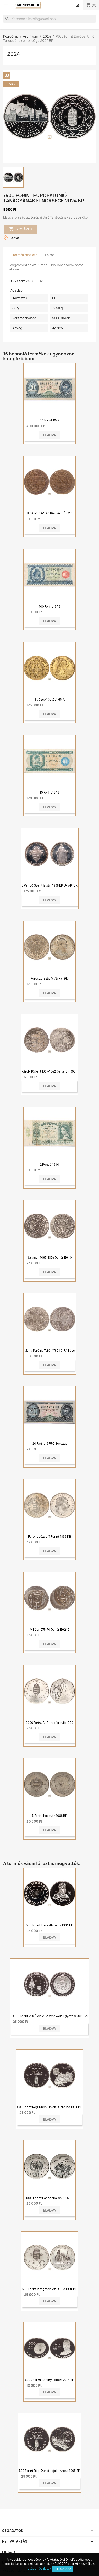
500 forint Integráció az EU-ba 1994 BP (49, 2289)
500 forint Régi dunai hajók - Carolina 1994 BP (49, 2107)
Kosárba (21, 229)
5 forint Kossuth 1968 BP (49, 1816)
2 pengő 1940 (49, 1165)
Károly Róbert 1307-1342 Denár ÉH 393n (49, 1071)
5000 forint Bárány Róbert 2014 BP (49, 2380)
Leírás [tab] (49, 255)
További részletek (38, 2568)
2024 (13, 53)
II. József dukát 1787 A (50, 699)
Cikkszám (17, 281)
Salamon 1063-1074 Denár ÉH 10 (49, 1258)
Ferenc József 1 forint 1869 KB (49, 1536)
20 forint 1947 (49, 420)
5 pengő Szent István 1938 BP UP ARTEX (50, 885)
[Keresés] (49, 19)
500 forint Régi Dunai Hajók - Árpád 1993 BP (49, 2471)
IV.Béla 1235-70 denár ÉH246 (49, 1629)
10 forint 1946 (49, 792)
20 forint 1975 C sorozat (49, 1443)
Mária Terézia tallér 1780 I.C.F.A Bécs (49, 1350)
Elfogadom (62, 2569)
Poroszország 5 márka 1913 (49, 978)
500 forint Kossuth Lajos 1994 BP (49, 1925)
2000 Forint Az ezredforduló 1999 (49, 1723)
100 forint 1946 (49, 606)
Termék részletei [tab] (25, 255)
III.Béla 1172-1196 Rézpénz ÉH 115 (49, 513)
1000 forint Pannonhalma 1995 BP (49, 2198)
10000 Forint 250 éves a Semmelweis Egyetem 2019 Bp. (49, 2016)
